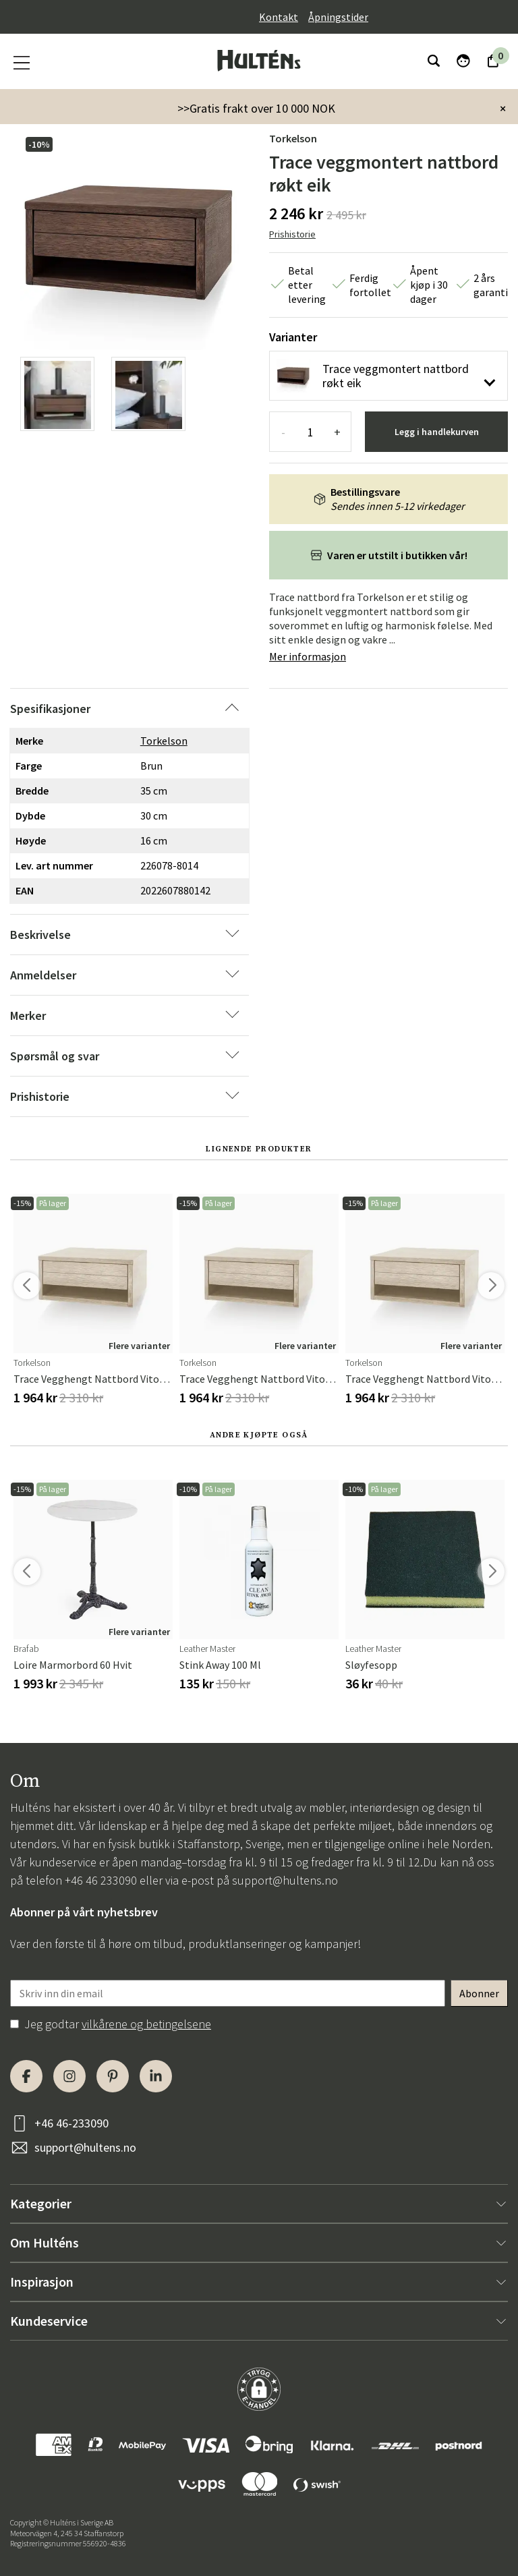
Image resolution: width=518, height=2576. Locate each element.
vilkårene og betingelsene (146, 2024)
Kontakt (278, 17)
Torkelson (293, 138)
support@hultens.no (285, 1880)
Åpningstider (338, 17)
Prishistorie (292, 234)
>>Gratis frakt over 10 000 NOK (256, 108)
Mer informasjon (307, 656)
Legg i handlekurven (437, 432)
